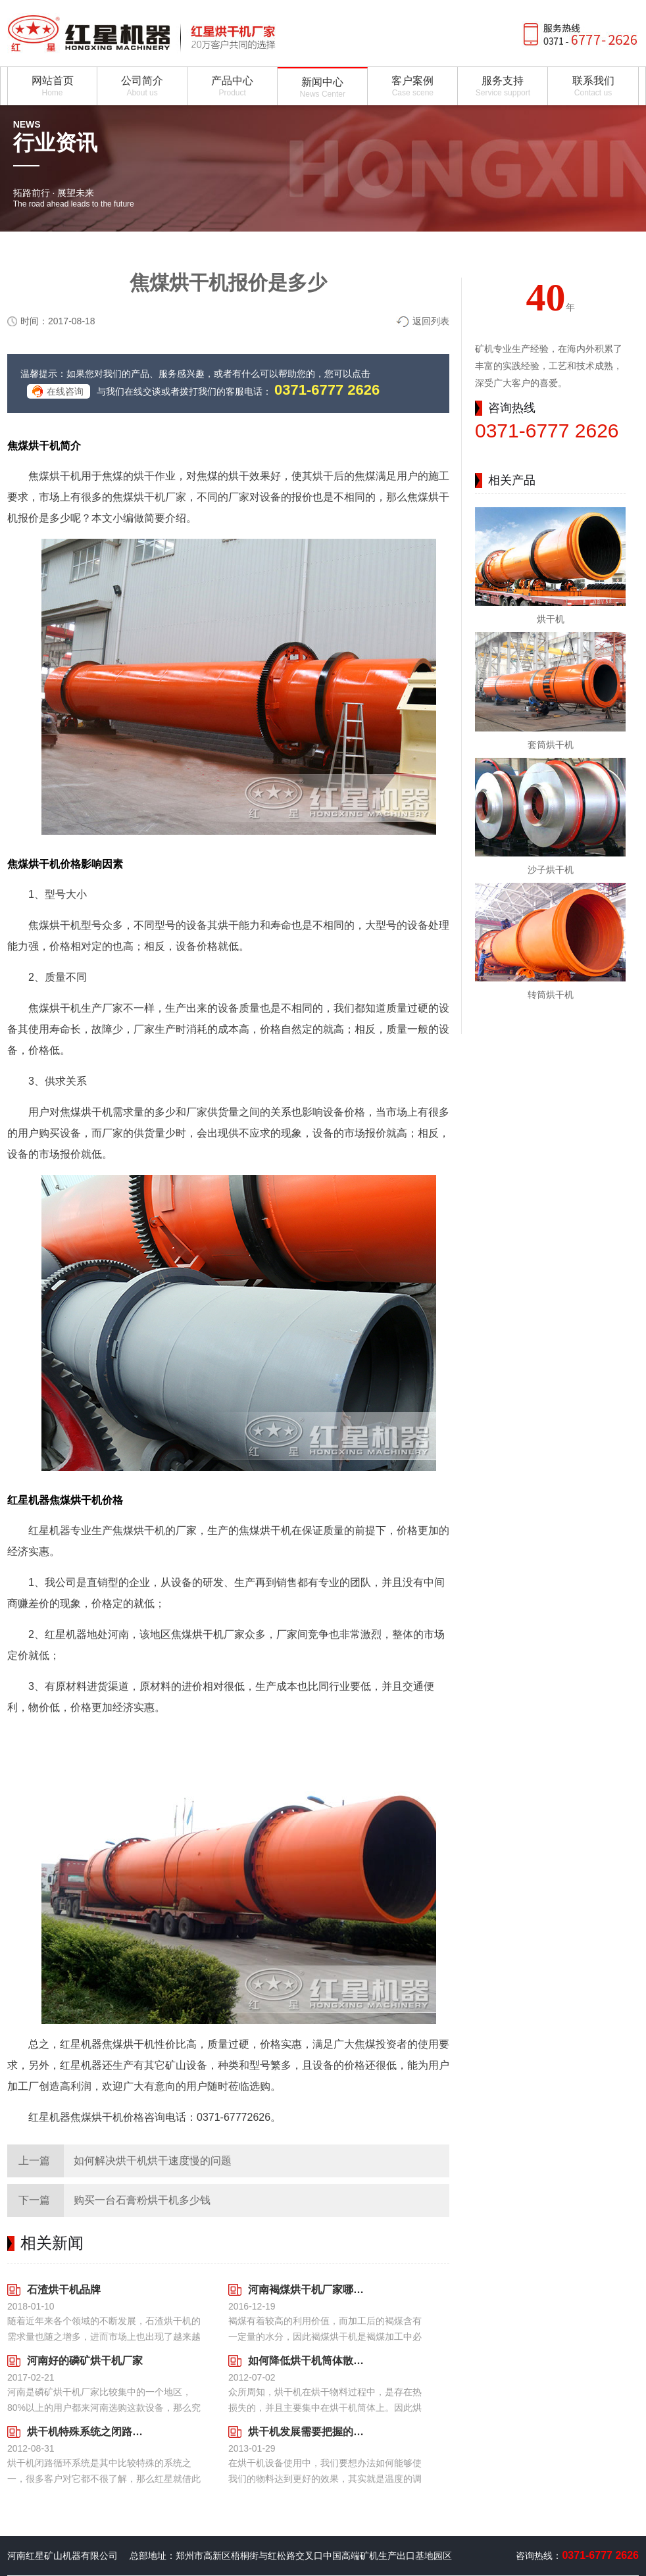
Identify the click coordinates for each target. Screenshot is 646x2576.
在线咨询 (65, 391)
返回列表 (430, 321)
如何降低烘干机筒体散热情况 (306, 2360)
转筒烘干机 (551, 994)
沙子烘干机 (551, 869)
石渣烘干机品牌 (64, 2289)
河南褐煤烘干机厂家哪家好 (306, 2289)
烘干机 (550, 619)
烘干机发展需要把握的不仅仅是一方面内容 (306, 2431)
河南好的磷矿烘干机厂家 (85, 2360)
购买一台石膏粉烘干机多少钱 (142, 2200)
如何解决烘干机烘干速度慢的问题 (153, 2160)
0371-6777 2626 (327, 390)
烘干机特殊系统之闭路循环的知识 (85, 2431)
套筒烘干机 (551, 744)
